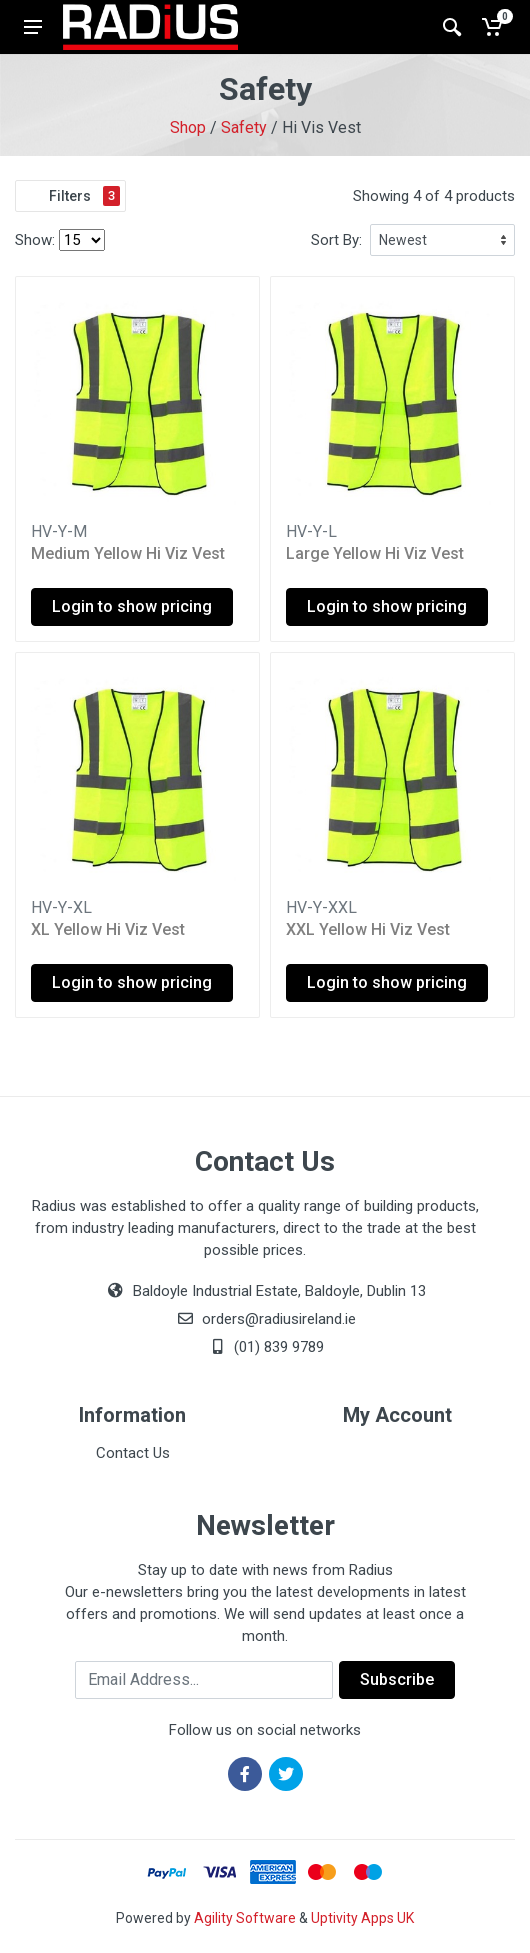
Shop (188, 127)
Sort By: (336, 240)
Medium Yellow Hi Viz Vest (128, 553)
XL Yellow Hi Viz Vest (108, 929)
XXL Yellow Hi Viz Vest (368, 929)
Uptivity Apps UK (362, 1918)
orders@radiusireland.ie (279, 1319)
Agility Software (245, 1918)
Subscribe (397, 1679)
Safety (244, 127)
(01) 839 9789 (265, 1347)
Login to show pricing (132, 606)
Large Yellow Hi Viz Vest (375, 553)
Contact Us (133, 1453)
